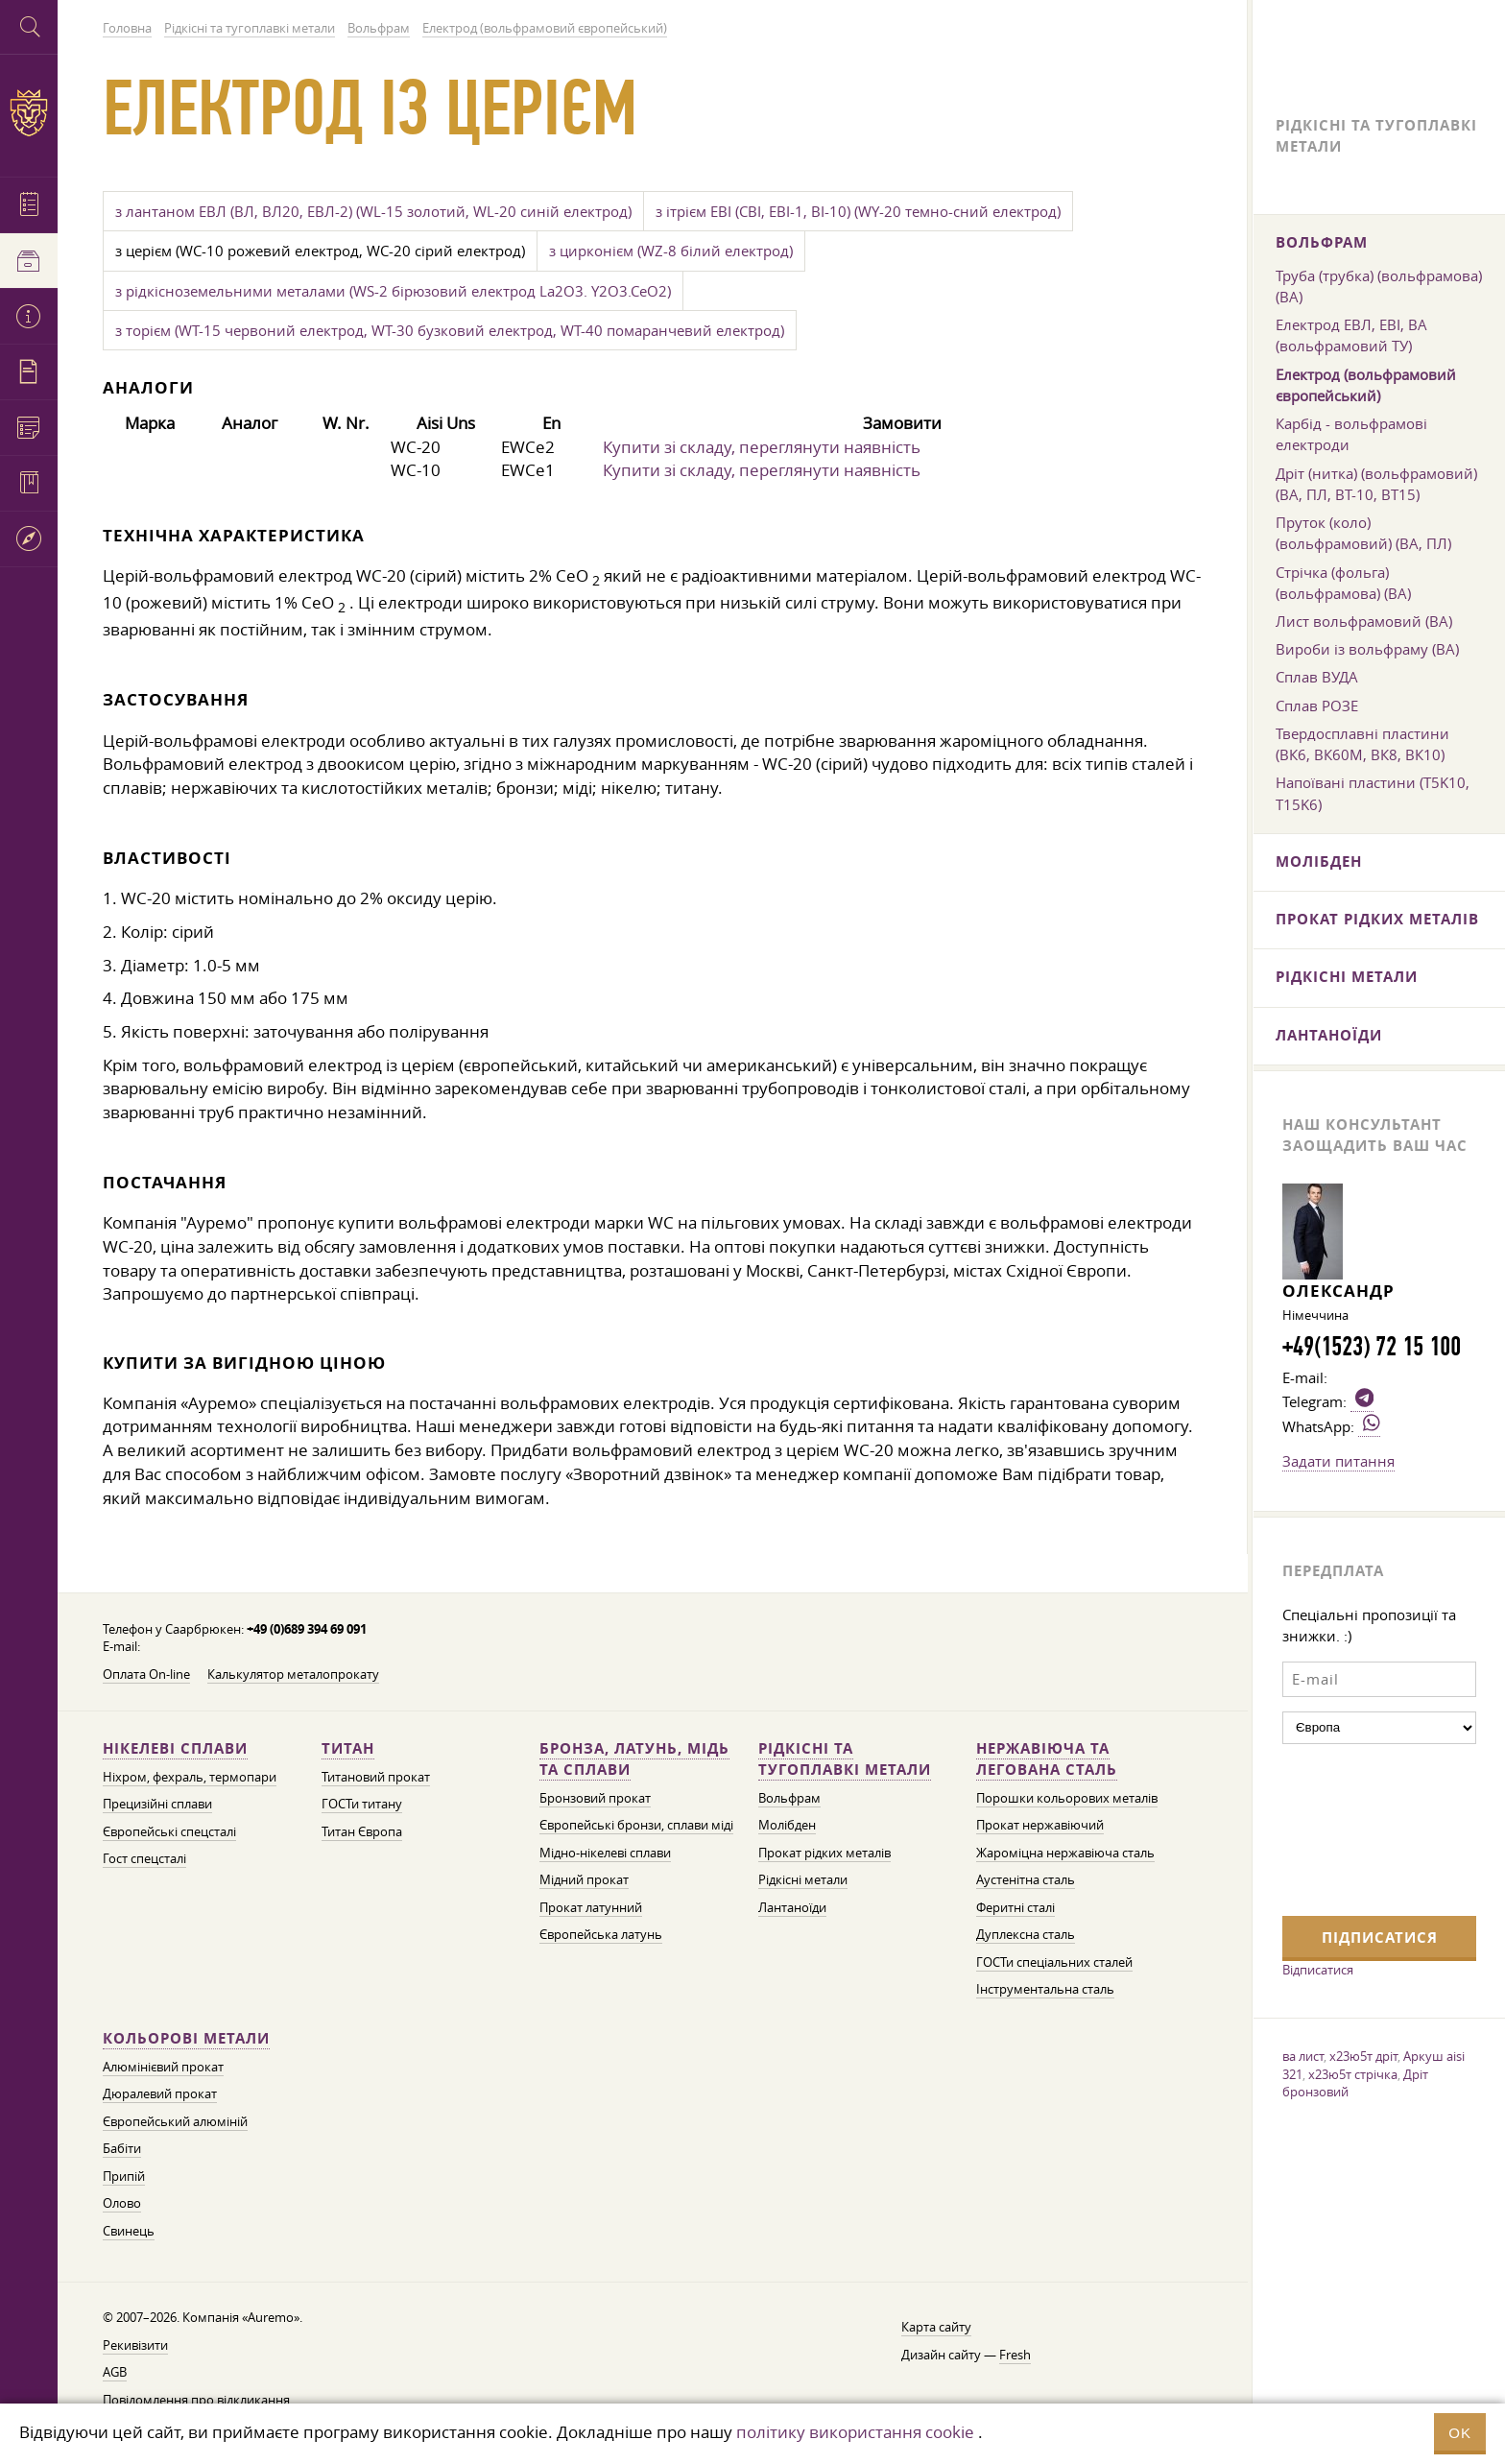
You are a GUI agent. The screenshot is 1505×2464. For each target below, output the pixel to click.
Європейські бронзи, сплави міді (636, 1825)
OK (1459, 2433)
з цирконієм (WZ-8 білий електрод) (671, 250)
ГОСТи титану (362, 1804)
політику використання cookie (855, 2432)
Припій (124, 2176)
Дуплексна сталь (1025, 1934)
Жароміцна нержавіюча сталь (1065, 1853)
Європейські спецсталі (169, 1832)
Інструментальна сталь (1045, 1989)
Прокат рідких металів (824, 1853)
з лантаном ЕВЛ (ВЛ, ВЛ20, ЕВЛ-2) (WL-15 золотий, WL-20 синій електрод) (373, 211)
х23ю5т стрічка (1353, 2074)
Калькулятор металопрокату (293, 1674)
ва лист (1303, 2056)
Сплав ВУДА (1317, 676)
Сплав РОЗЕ (1317, 705)
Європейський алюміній (175, 2122)
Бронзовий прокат (595, 1798)
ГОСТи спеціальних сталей (1054, 1962)
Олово (122, 2203)
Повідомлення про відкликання (196, 2400)
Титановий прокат (376, 1777)
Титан (348, 1748)
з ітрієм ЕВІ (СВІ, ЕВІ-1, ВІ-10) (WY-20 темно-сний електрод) (858, 211)
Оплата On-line (146, 1674)
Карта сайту (936, 2327)
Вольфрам (789, 1798)
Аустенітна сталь (1025, 1880)
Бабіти (122, 2149)
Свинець (129, 2231)
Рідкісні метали (803, 1880)
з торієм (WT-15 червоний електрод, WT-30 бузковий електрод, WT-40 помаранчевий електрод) (449, 330)
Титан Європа (362, 1832)
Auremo (29, 112)
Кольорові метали (186, 2038)
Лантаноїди (792, 1908)
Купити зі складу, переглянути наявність (761, 447)
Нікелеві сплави (175, 1748)
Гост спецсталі (144, 1859)
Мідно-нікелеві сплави (605, 1853)
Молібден (787, 1825)
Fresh (1015, 2355)
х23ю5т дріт (1363, 2056)
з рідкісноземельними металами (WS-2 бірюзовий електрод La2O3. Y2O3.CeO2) (393, 290)
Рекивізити (135, 2345)
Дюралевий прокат (160, 2094)
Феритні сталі (1015, 1908)
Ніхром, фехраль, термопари (189, 1777)
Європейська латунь (600, 1934)
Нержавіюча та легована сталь (1046, 1759)
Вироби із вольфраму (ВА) (1367, 648)
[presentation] (1361, 1827)
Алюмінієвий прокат (163, 2067)
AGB (115, 2372)
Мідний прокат (584, 1880)
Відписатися (1317, 1969)
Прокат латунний (590, 1908)
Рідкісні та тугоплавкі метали (844, 1759)
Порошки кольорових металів (1067, 1798)
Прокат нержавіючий (1040, 1825)
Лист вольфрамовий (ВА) (1364, 621)
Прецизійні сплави (157, 1804)
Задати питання (1338, 1461)
